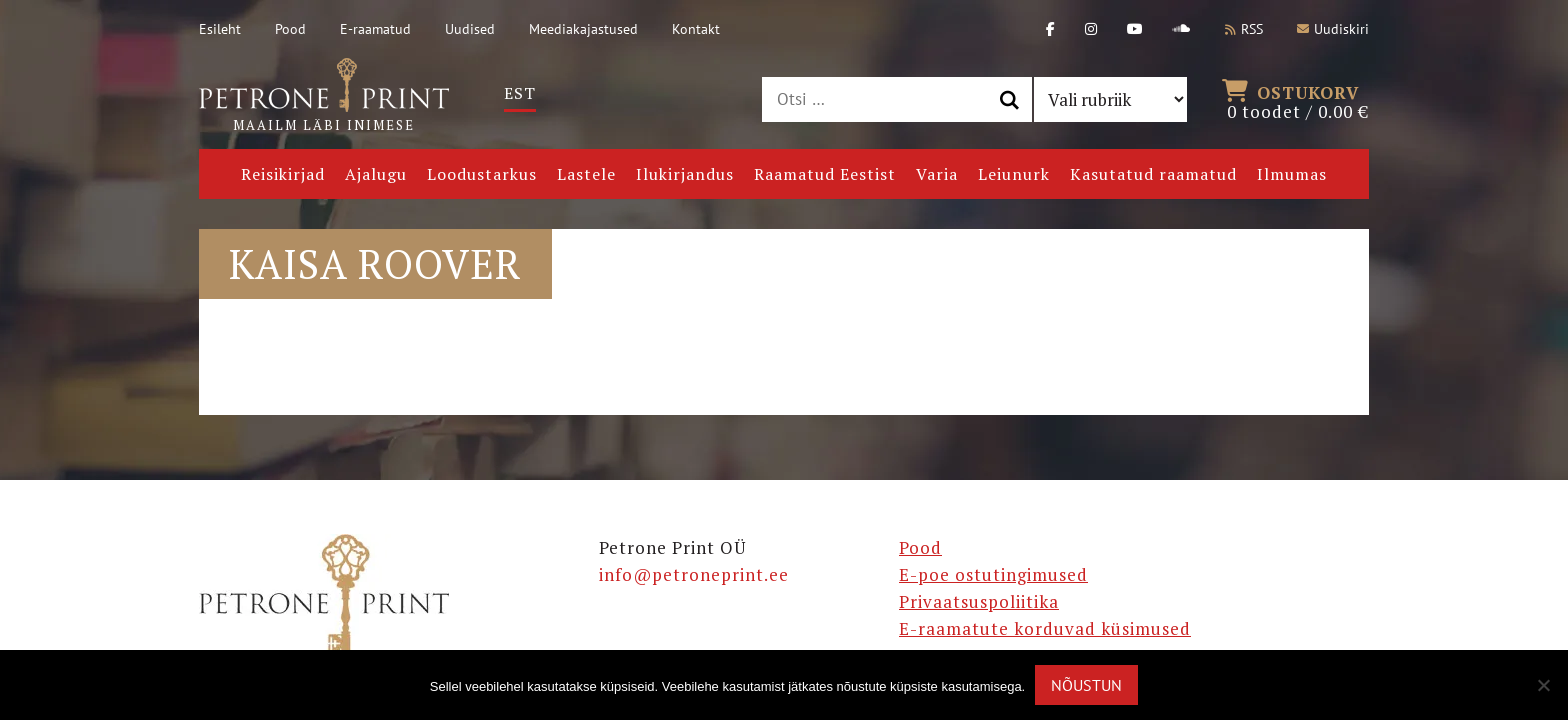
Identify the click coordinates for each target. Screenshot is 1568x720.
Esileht (220, 29)
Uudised (470, 29)
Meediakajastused (583, 29)
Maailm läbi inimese (324, 96)
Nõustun (1086, 685)
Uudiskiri (1333, 29)
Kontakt (696, 29)
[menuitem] (520, 93)
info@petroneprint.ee (694, 574)
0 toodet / (1298, 100)
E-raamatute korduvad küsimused (1045, 628)
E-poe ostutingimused (993, 574)
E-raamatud (375, 29)
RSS (1244, 29)
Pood (290, 29)
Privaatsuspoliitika (979, 601)
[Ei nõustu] (1543, 685)
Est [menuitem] (520, 93)
